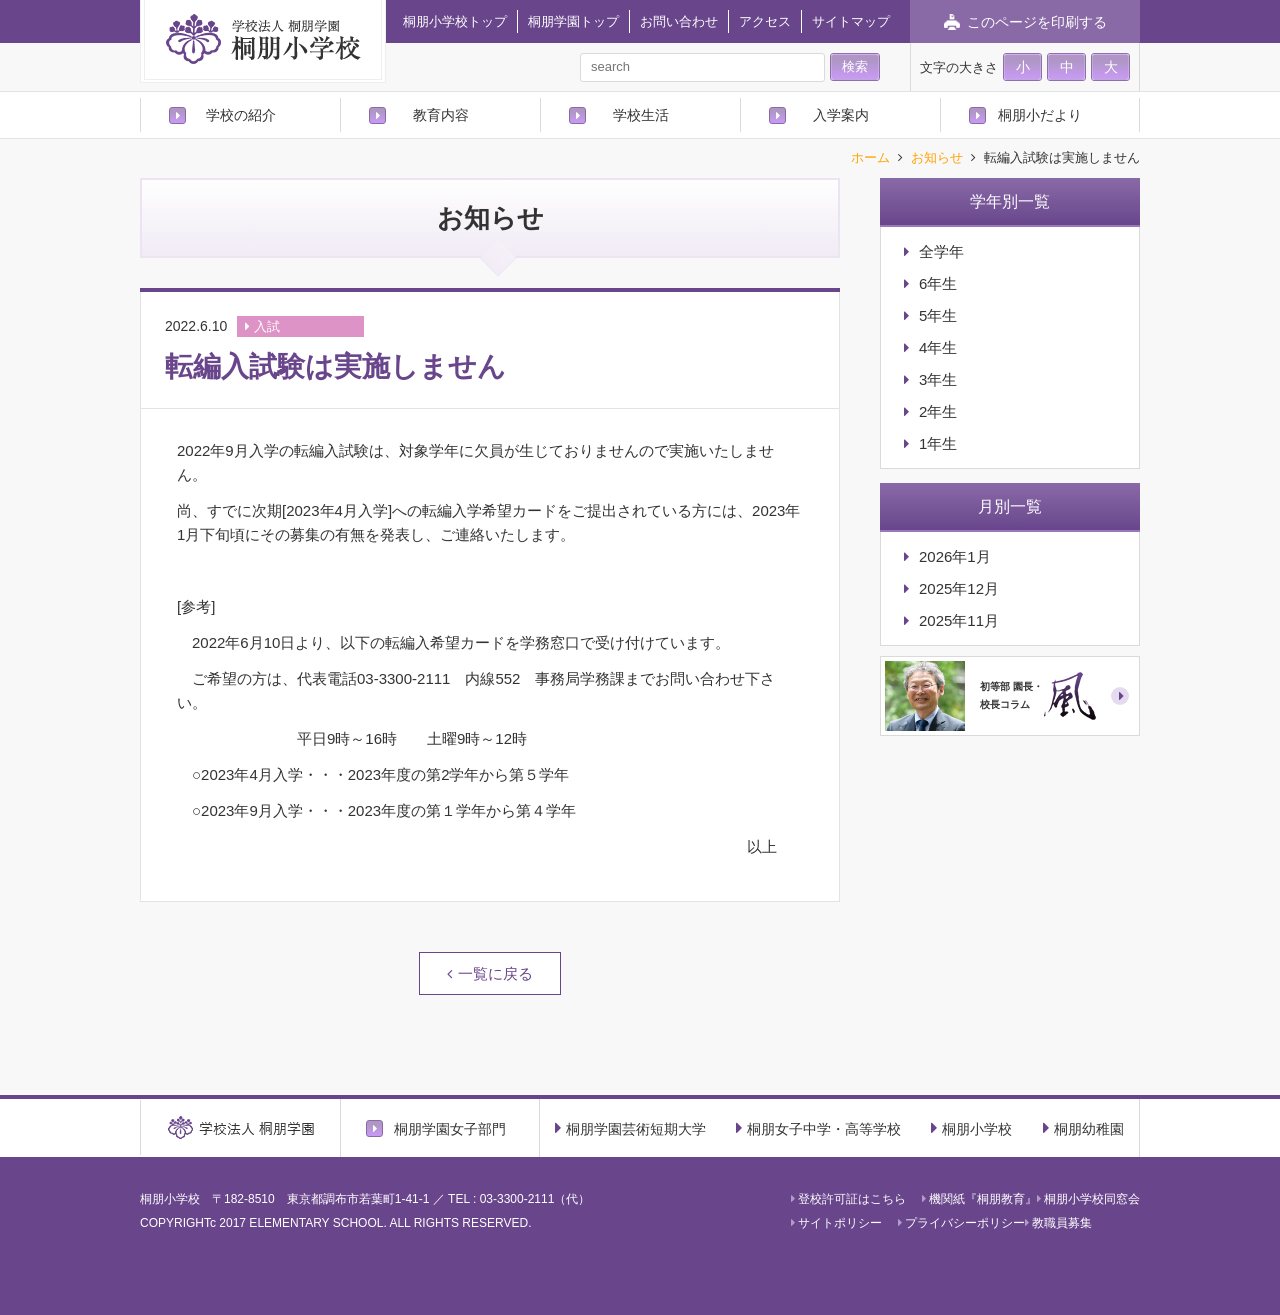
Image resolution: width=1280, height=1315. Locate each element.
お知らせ (937, 158)
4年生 (938, 347)
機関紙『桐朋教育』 (979, 1199)
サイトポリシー (836, 1223)
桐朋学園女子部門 (450, 1128)
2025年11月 (959, 620)
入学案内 (841, 115)
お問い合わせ (679, 21)
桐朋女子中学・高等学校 (818, 1128)
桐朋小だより (1040, 115)
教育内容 (441, 115)
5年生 (938, 315)
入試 (267, 326)
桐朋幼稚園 (1083, 1128)
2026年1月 (955, 556)
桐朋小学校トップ (455, 21)
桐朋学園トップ (573, 21)
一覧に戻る (495, 973)
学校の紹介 (241, 115)
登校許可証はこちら (848, 1199)
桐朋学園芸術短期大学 (630, 1128)
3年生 (938, 379)
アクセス (765, 21)
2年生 (938, 411)
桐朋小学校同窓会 (1088, 1199)
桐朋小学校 (971, 1128)
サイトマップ (851, 21)
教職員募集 (1058, 1223)
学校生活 (641, 115)
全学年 (941, 251)
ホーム (870, 158)
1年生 (938, 443)
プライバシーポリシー (961, 1223)
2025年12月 (959, 588)
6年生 (938, 283)
